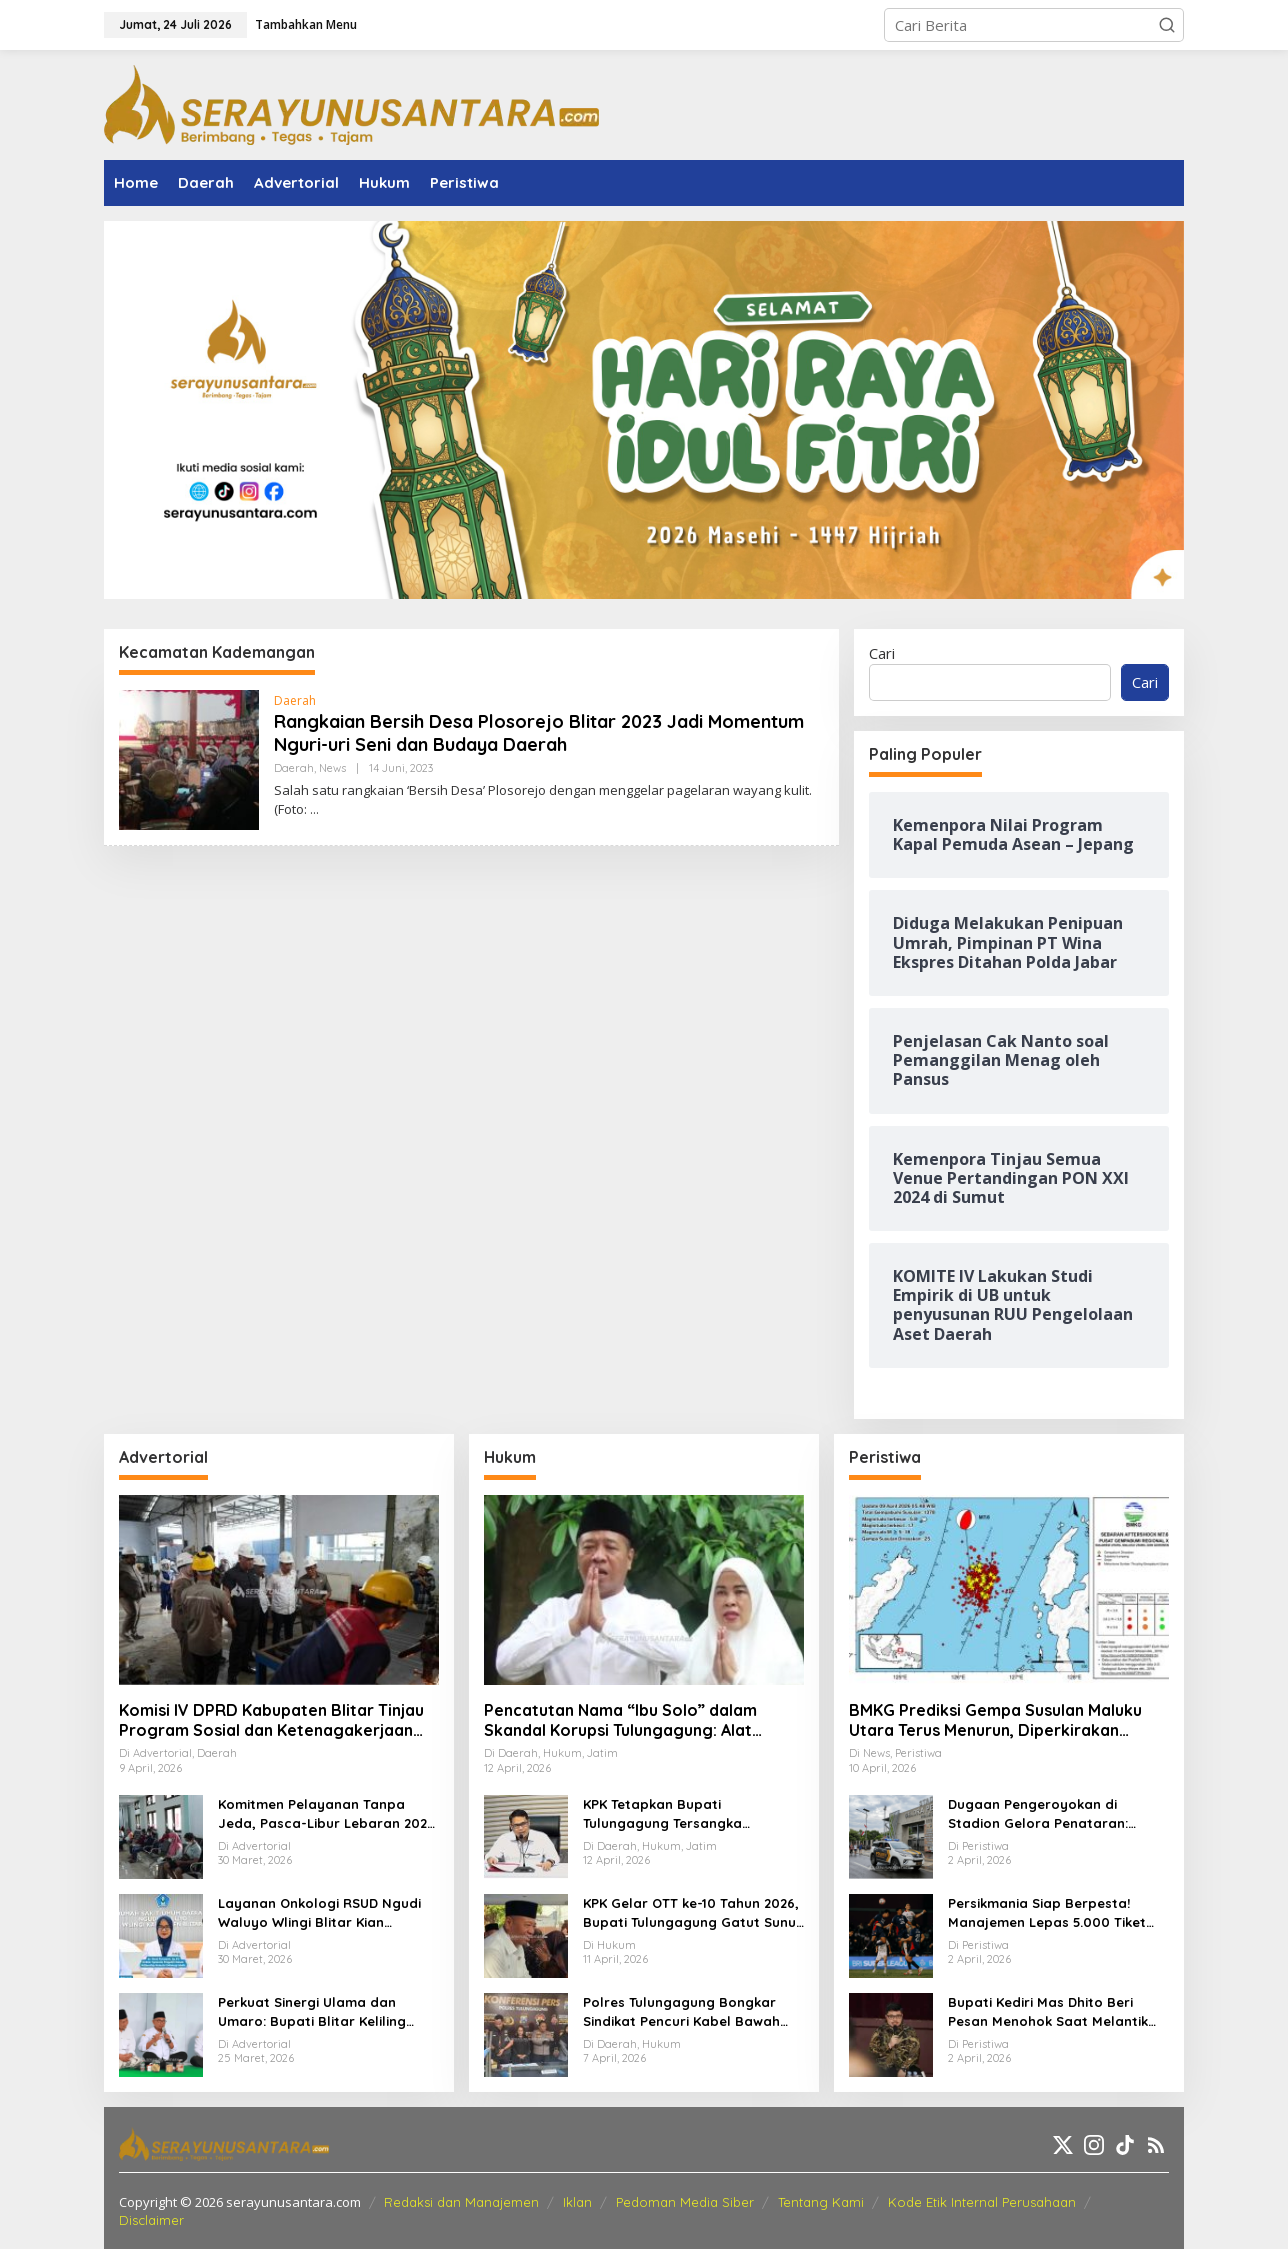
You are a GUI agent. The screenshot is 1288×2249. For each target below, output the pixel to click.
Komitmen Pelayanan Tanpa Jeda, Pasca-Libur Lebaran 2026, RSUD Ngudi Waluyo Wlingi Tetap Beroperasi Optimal (328, 1815)
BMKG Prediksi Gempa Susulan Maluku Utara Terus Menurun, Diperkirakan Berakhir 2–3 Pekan (995, 1721)
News (332, 768)
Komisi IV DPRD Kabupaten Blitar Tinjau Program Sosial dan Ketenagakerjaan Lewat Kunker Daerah (271, 1721)
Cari (882, 653)
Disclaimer (151, 2220)
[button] (1167, 25)
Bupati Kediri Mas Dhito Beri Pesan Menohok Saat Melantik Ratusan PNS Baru (1048, 2013)
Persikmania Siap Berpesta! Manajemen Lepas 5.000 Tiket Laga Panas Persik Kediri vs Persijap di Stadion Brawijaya (1047, 1914)
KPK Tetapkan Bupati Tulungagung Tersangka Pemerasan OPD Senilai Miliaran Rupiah (688, 1815)
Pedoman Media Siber (685, 2202)
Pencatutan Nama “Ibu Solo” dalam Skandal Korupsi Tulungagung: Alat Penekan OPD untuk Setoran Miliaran (627, 1721)
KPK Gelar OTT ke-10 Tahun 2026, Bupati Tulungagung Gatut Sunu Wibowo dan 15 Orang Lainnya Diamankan (691, 1914)
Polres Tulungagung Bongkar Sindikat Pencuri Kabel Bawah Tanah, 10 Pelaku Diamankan (681, 2013)
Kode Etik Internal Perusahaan (982, 2202)
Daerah (295, 700)
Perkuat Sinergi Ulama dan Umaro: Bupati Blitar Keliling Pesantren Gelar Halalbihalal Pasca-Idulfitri (315, 2013)
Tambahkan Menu (306, 24)
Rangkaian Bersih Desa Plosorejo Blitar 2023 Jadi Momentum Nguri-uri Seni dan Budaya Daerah (539, 733)
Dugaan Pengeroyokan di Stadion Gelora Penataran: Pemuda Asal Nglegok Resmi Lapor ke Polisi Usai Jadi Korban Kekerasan (1055, 1815)
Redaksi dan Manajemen (461, 2202)
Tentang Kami (821, 2202)
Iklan (577, 2202)
